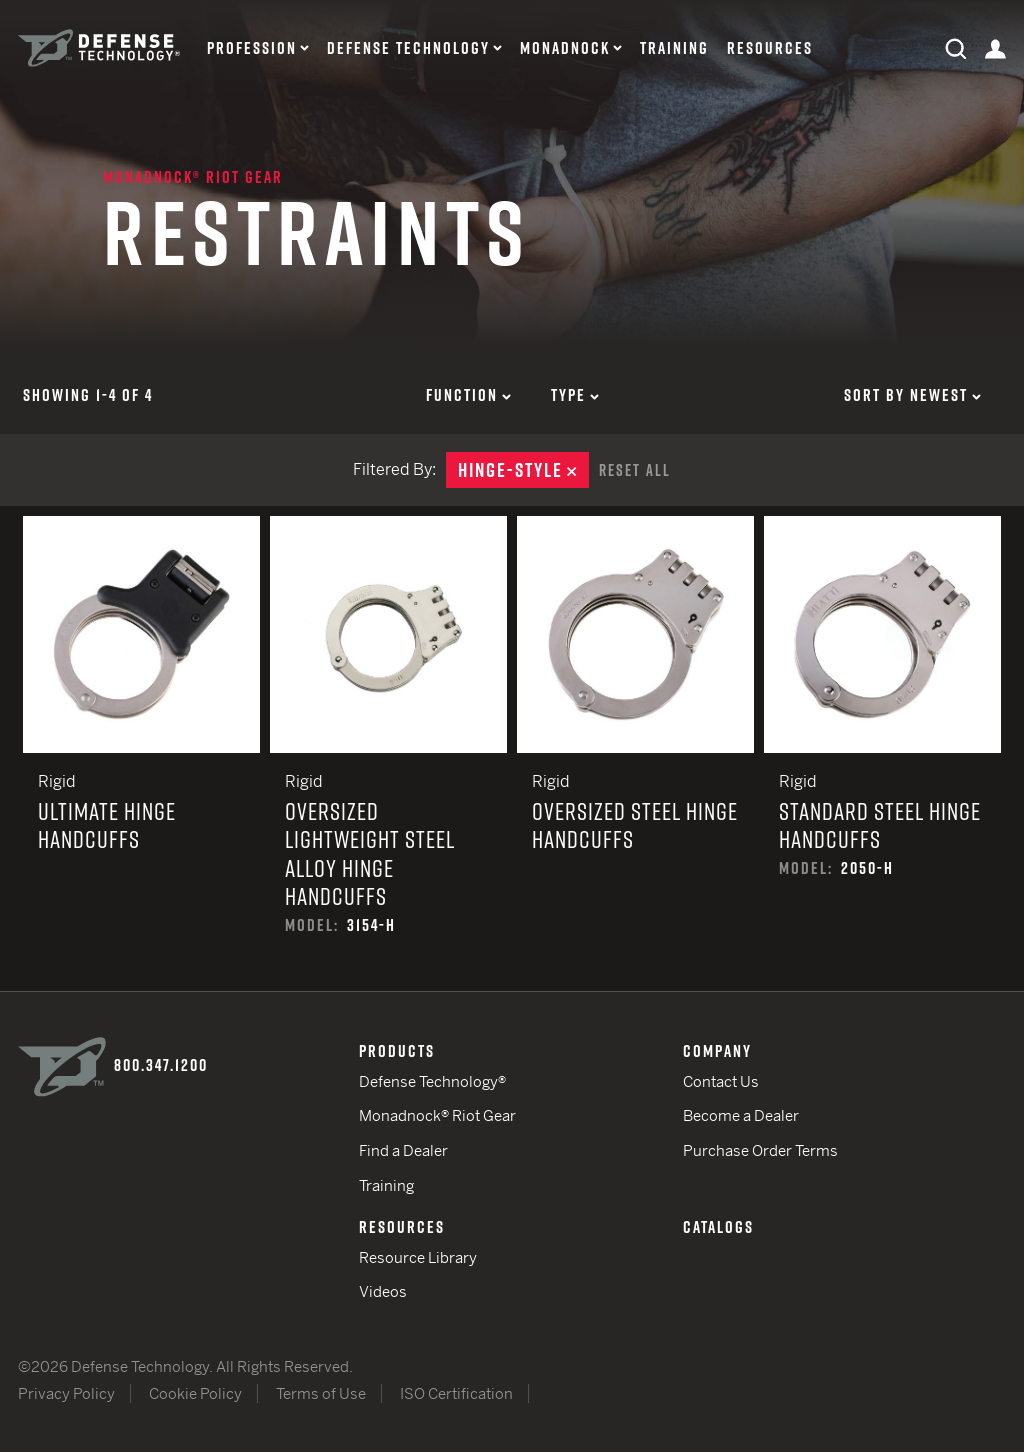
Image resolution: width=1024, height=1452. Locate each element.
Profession (252, 48)
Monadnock (565, 48)
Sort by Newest (912, 395)
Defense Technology (408, 48)
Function (468, 395)
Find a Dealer (403, 1150)
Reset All (635, 470)
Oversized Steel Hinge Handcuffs (635, 753)
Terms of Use (321, 1393)
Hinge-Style (523, 470)
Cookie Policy (195, 1393)
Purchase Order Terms (760, 1150)
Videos (383, 1291)
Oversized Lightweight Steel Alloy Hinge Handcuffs (388, 753)
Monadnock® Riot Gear (193, 177)
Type (575, 395)
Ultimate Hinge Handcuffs (141, 753)
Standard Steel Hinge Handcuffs (882, 753)
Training (674, 48)
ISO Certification (456, 1393)
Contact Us (721, 1081)
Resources (770, 48)
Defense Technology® (432, 1081)
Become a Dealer (741, 1115)
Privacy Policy (66, 1393)
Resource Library (418, 1257)
